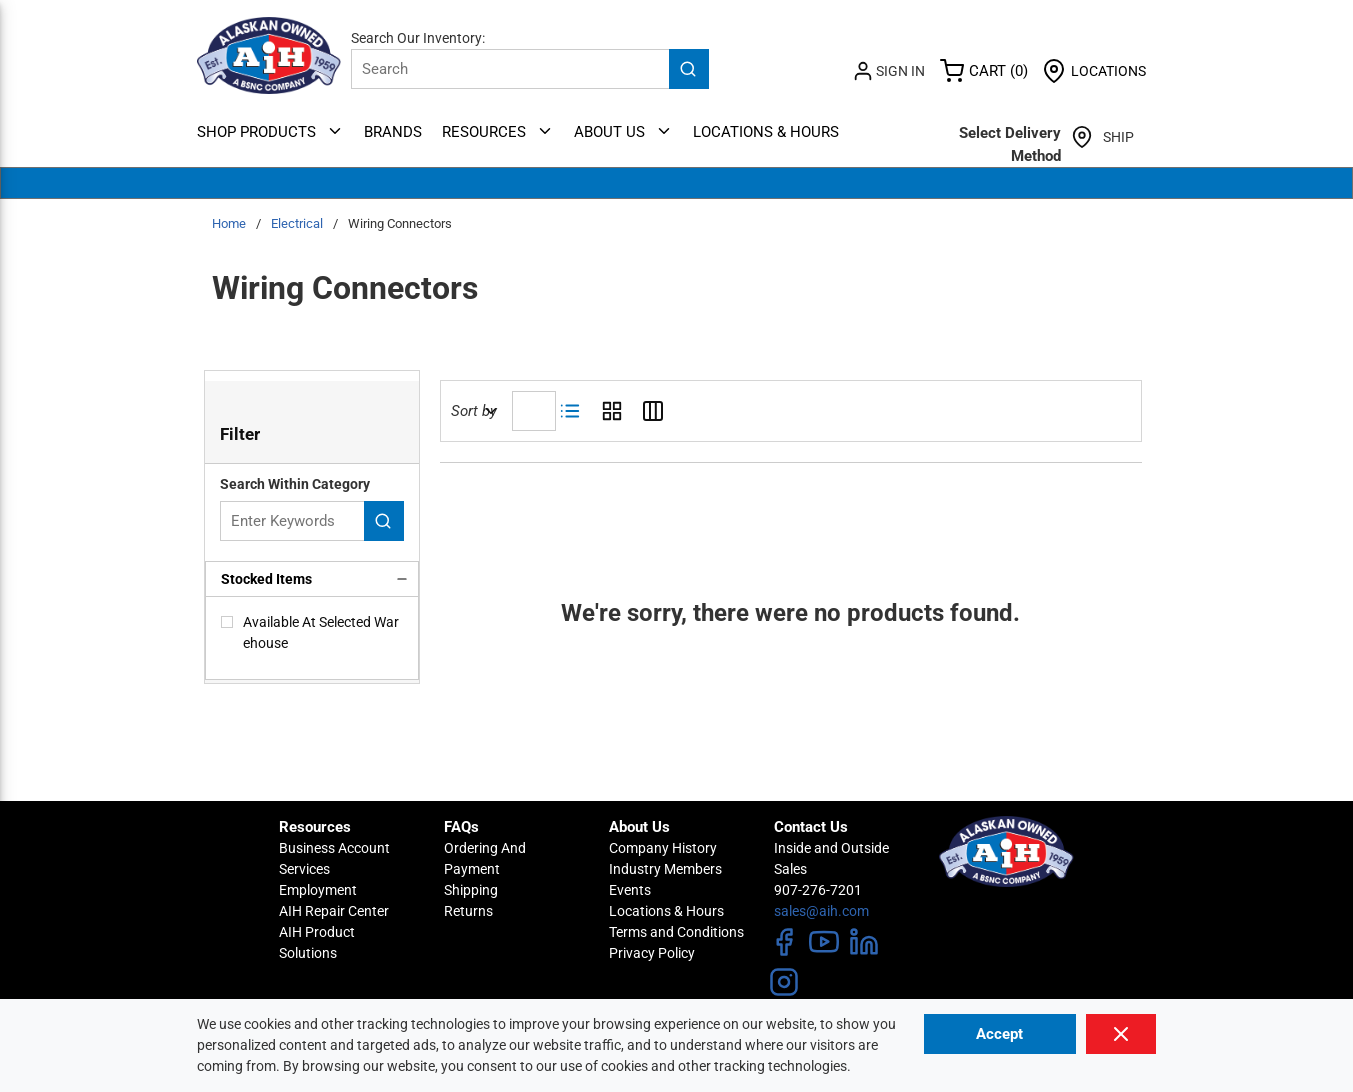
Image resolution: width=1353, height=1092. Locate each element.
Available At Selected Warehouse (321, 632)
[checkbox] (227, 622)
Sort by (474, 411)
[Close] (1121, 1034)
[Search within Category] (384, 521)
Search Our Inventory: (418, 38)
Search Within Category (295, 484)
